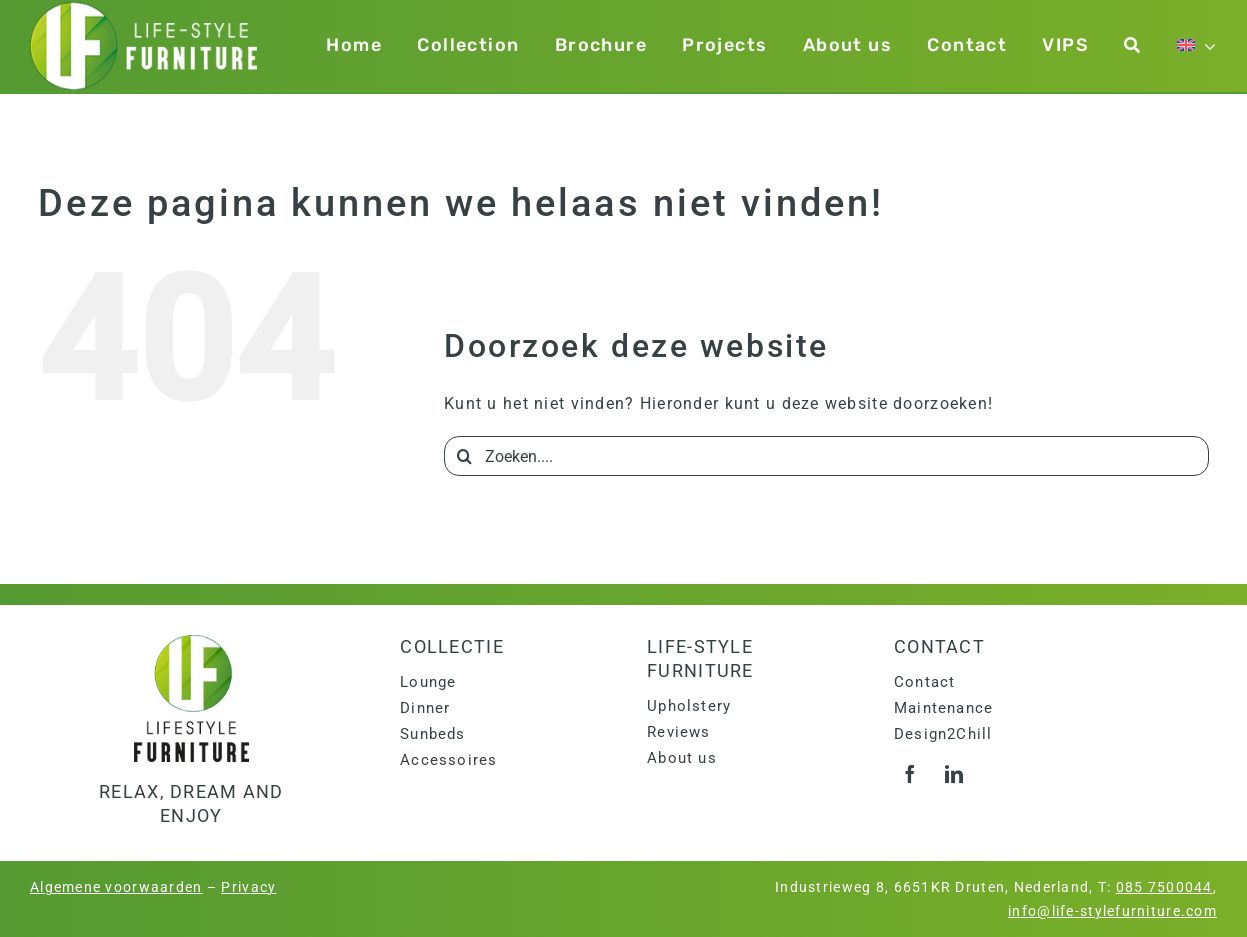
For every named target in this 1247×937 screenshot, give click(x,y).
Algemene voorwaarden (116, 887)
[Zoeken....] (826, 456)
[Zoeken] (1132, 45)
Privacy (248, 887)
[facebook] (911, 774)
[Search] (464, 456)
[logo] (191, 642)
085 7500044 (1164, 887)
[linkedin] (955, 774)
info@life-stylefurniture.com (1112, 911)
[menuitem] (1197, 45)
